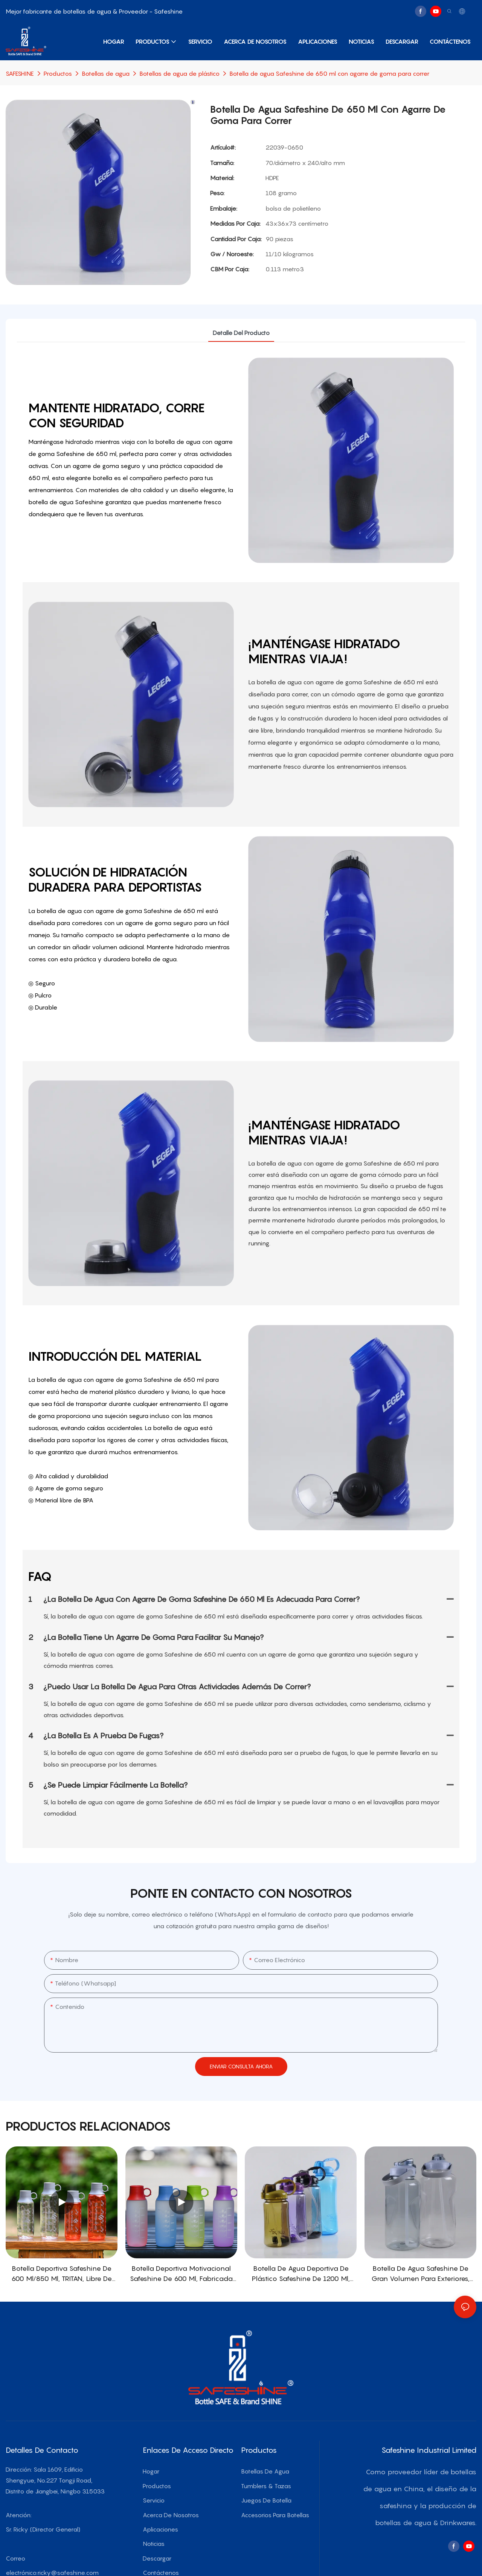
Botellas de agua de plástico (179, 73)
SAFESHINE (20, 73)
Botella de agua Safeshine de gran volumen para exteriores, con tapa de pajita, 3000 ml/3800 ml (420, 2274)
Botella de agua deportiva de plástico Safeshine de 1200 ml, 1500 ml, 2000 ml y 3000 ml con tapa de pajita (301, 2274)
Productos (58, 73)
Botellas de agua (106, 73)
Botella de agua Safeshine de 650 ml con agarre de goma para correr (329, 73)
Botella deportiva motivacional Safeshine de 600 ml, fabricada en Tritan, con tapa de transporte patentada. (181, 2274)
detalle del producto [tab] (241, 333)
